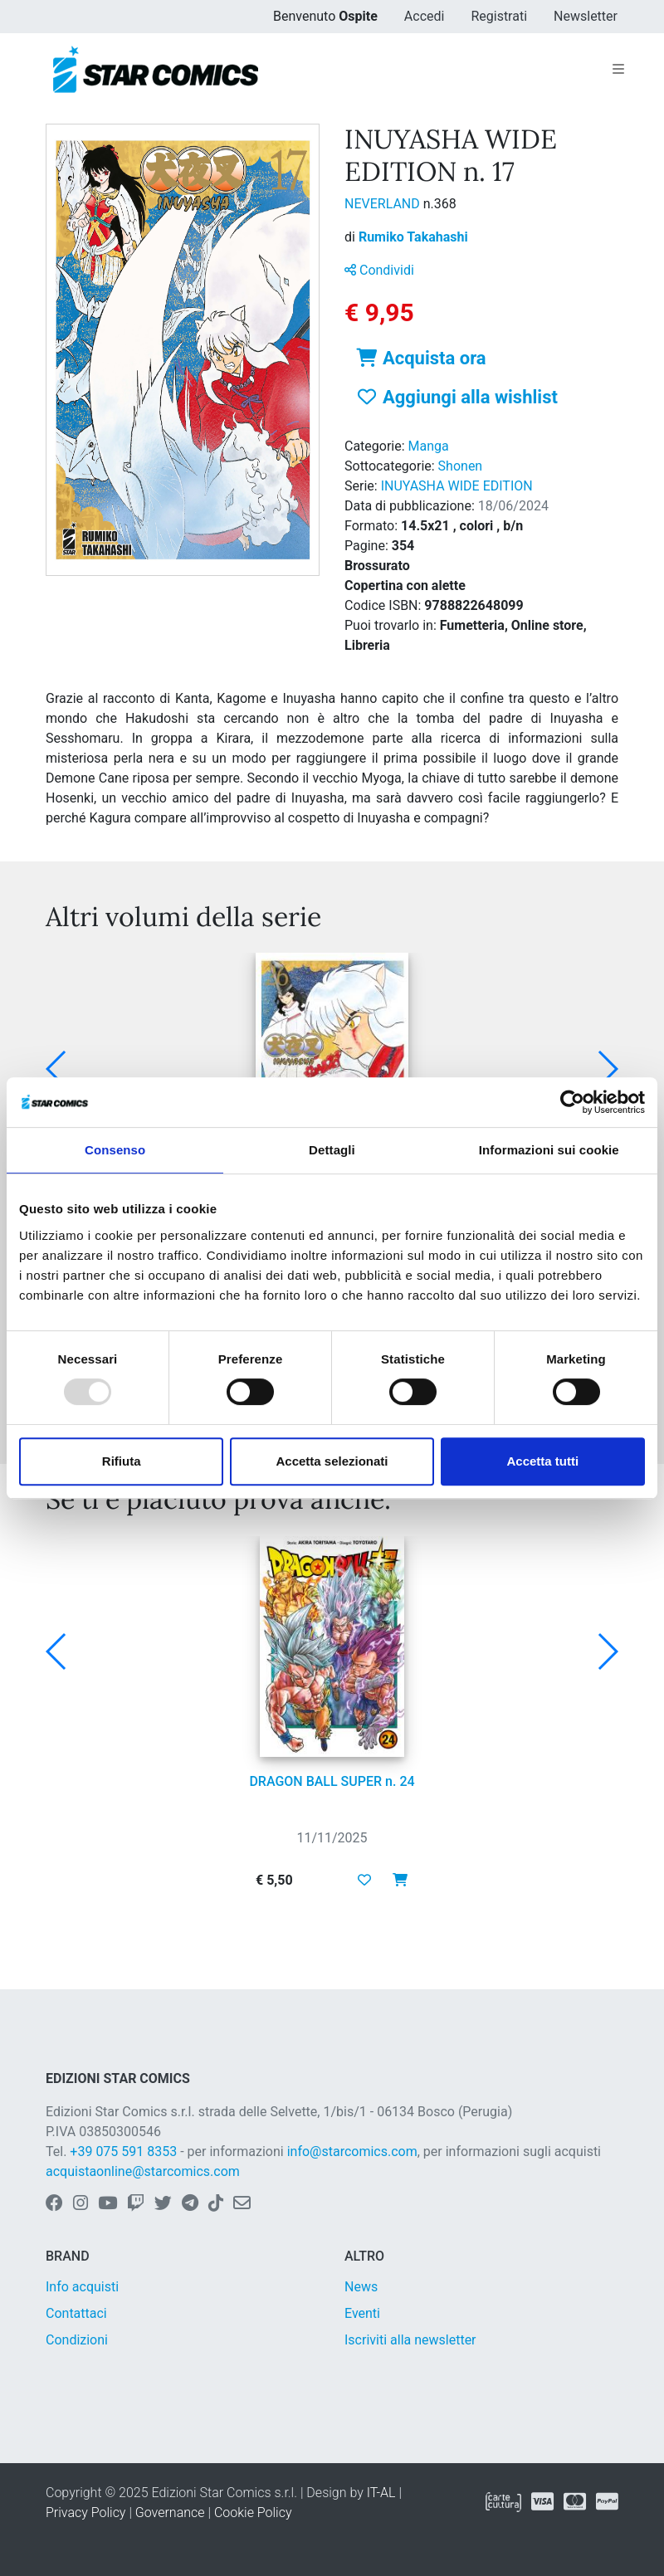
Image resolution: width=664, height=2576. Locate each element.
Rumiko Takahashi (413, 237)
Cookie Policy (253, 2512)
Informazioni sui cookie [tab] (549, 1150)
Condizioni (77, 2340)
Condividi (379, 270)
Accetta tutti (542, 1461)
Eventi (362, 2313)
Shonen (460, 466)
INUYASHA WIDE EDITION (457, 486)
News (361, 2287)
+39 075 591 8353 (123, 2151)
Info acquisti (82, 2287)
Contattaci (76, 2313)
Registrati (499, 16)
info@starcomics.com (352, 2151)
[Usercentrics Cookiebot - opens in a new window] (572, 1102)
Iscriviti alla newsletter (410, 2340)
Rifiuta (121, 1461)
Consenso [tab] (115, 1150)
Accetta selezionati (332, 1461)
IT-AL (381, 2492)
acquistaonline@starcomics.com (143, 2171)
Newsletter (586, 16)
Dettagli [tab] (332, 1150)
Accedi (424, 16)
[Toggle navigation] (618, 69)
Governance (170, 2512)
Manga (428, 446)
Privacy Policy (85, 2512)
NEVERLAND (383, 204)
